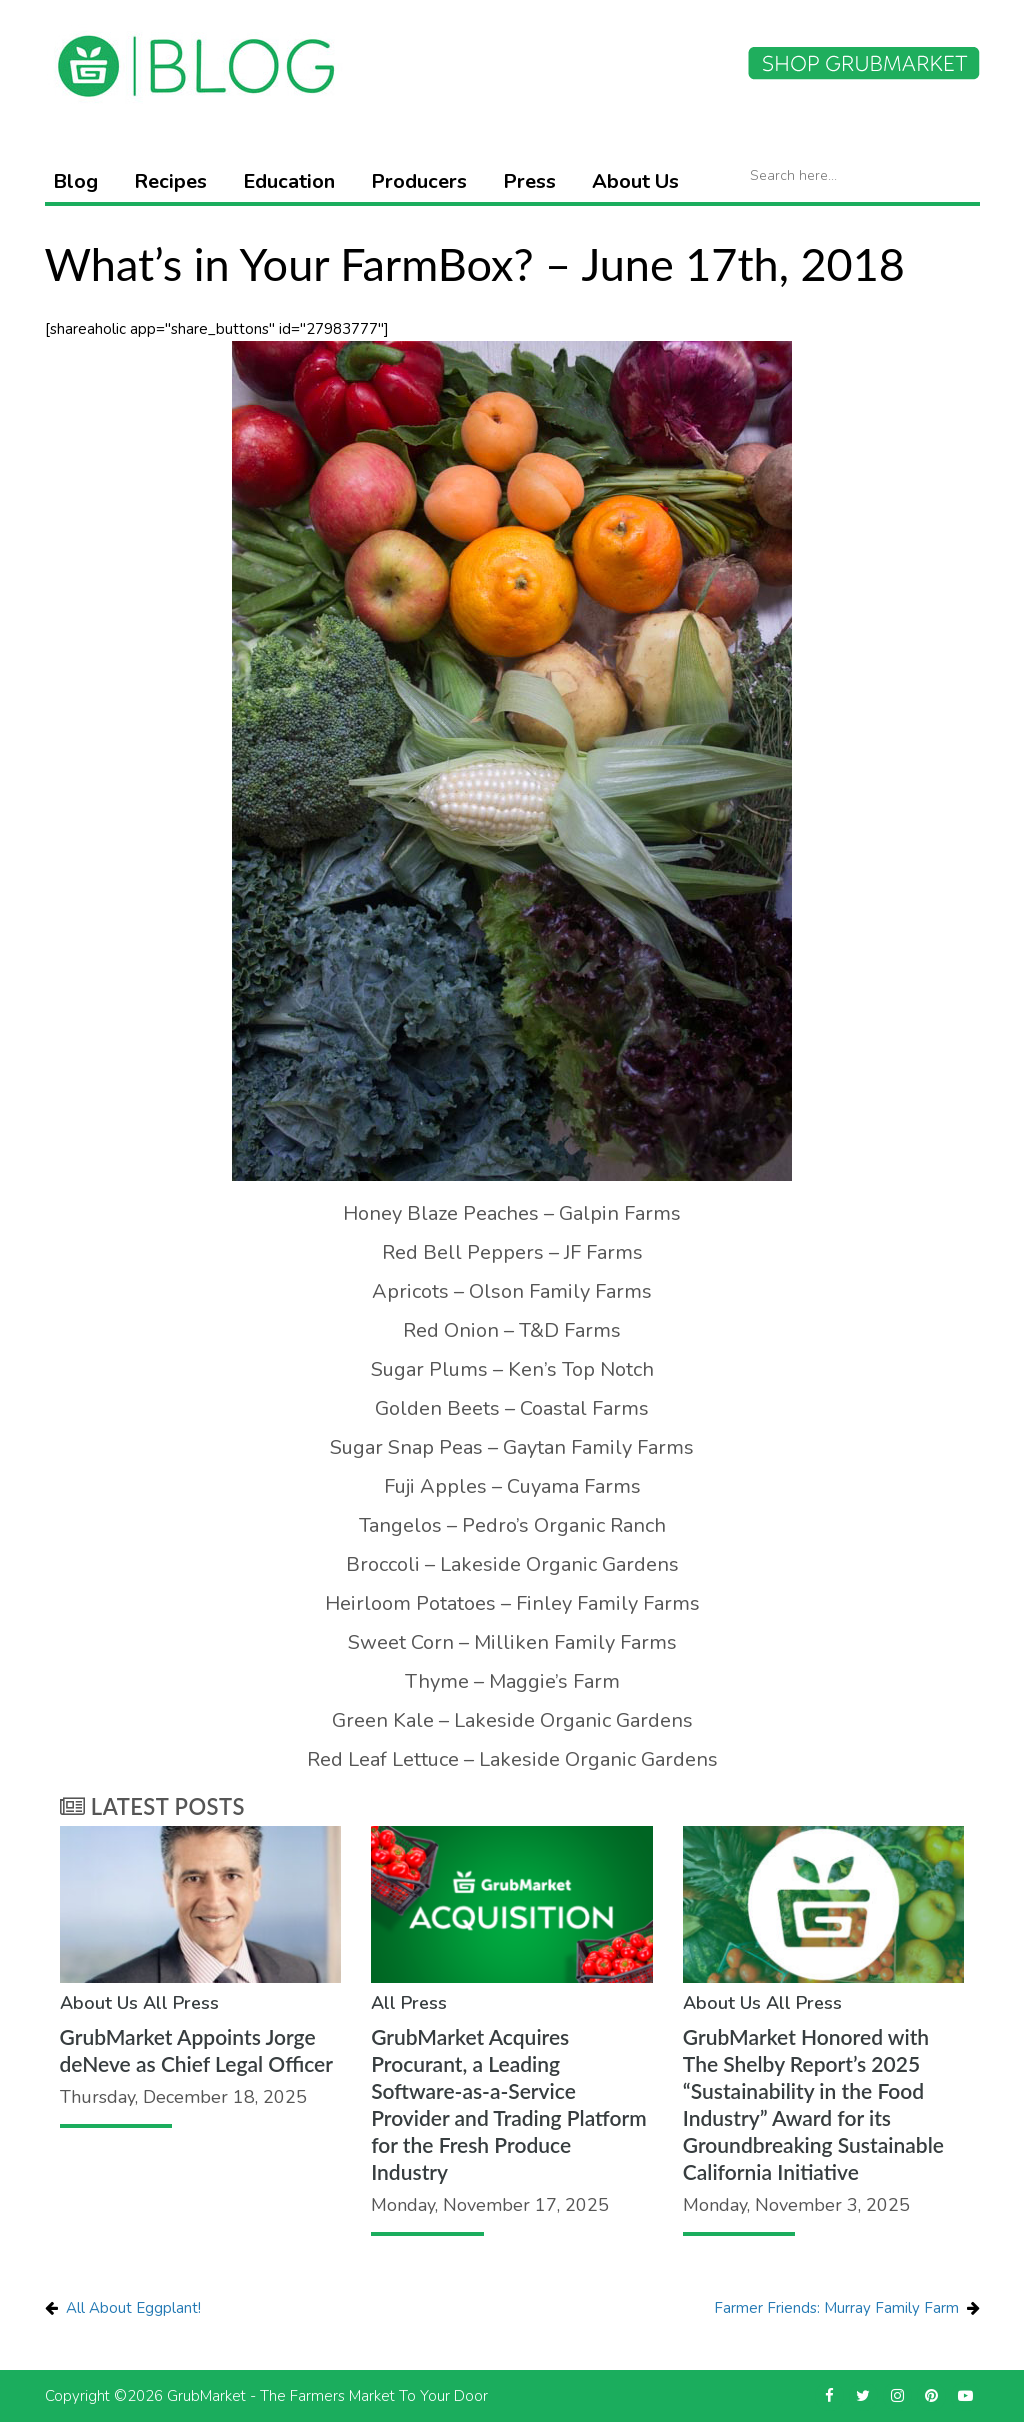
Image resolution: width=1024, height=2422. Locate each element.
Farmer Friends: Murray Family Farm (836, 2308)
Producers (419, 181)
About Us (635, 181)
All (155, 2003)
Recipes (170, 181)
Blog (75, 181)
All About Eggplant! (133, 2308)
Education (289, 181)
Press (529, 181)
